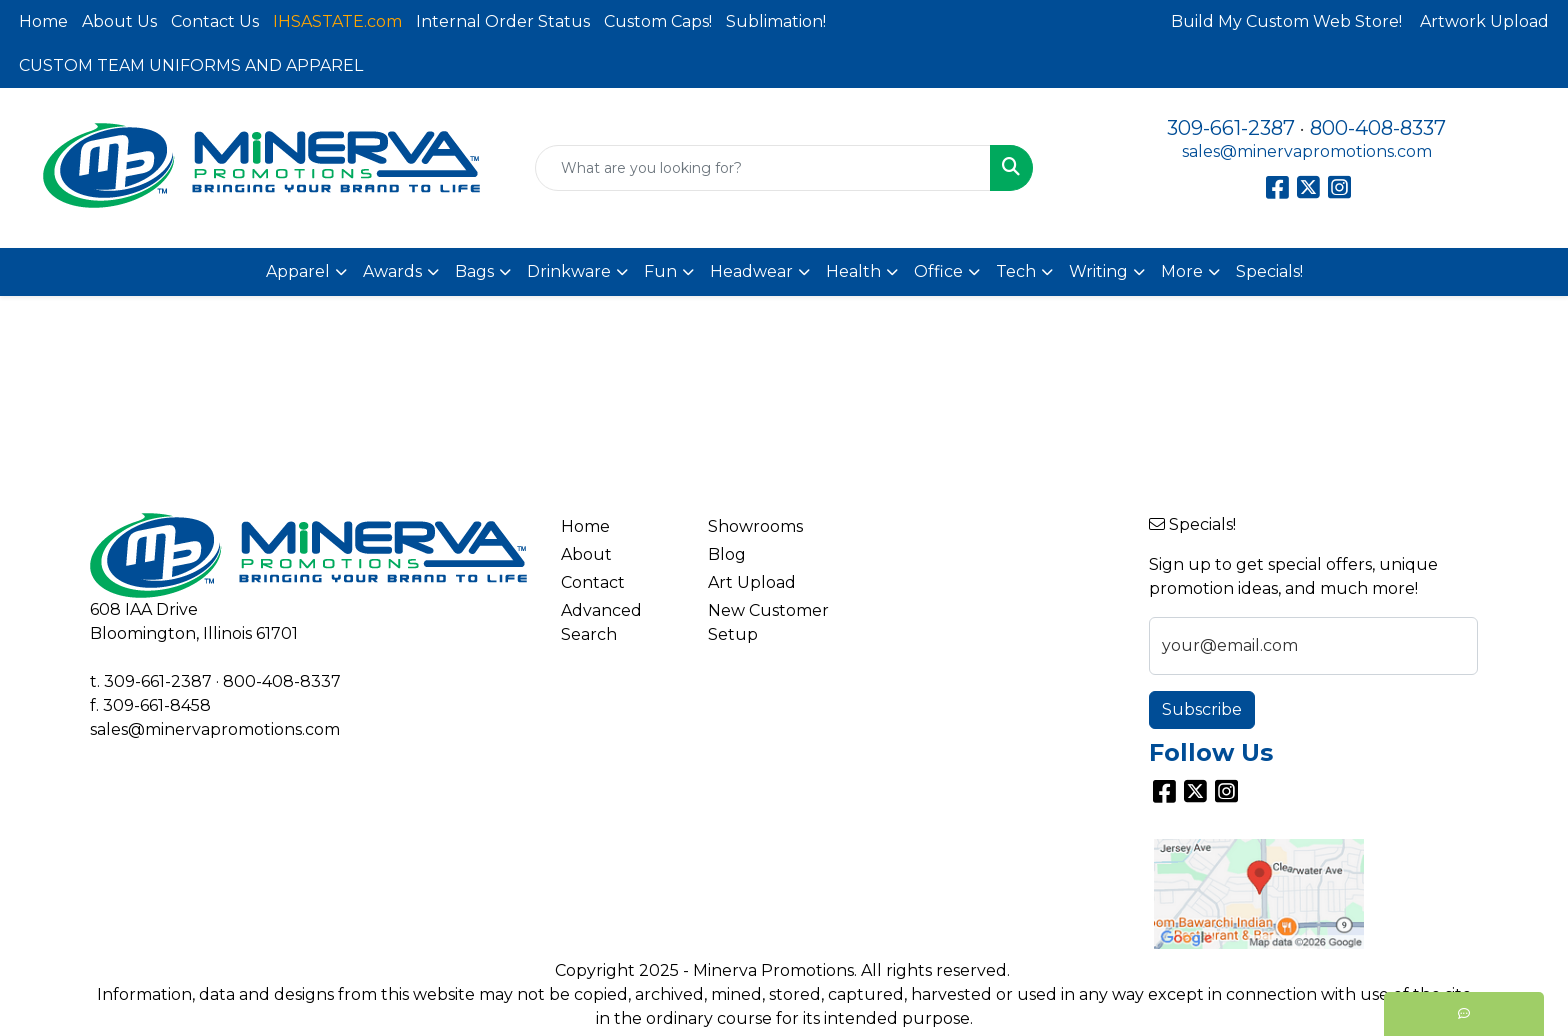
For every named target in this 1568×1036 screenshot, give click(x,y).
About (586, 554)
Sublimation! (776, 21)
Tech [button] (1016, 271)
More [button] (1182, 271)
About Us (119, 21)
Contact (593, 582)
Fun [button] (660, 271)
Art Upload (752, 582)
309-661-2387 (1231, 128)
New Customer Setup (768, 622)
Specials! (1269, 271)
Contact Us (215, 21)
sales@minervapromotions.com (1307, 151)
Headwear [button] (751, 271)
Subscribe (1202, 709)
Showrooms (755, 526)
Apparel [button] (298, 271)
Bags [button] (474, 271)
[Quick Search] (763, 168)
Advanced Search (601, 622)
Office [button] (938, 271)
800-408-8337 (1378, 128)
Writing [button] (1098, 271)
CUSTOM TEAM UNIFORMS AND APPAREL (191, 65)
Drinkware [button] (569, 271)
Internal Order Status (503, 21)
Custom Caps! (658, 21)
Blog (727, 554)
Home (43, 21)
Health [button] (853, 271)
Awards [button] (392, 271)
